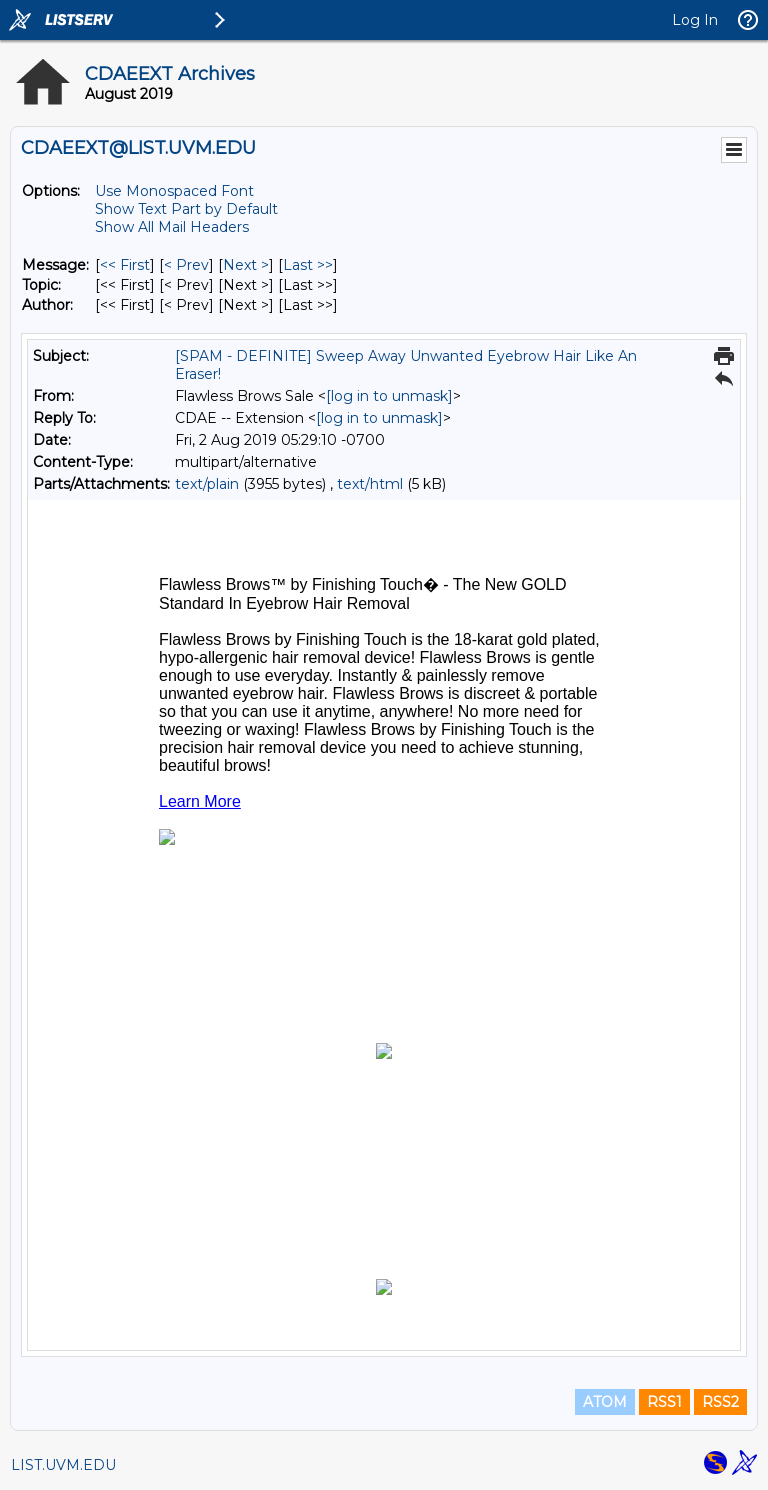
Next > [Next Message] (246, 265)
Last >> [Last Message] (308, 265)
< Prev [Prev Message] (186, 265)
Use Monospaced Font (174, 191)
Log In (695, 20)
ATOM (605, 1402)
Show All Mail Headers (172, 227)
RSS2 (720, 1402)
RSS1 (664, 1402)
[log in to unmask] (389, 396)
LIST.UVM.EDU (63, 1465)
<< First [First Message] (125, 265)
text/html (370, 484)
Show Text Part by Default (186, 209)
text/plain (207, 484)
